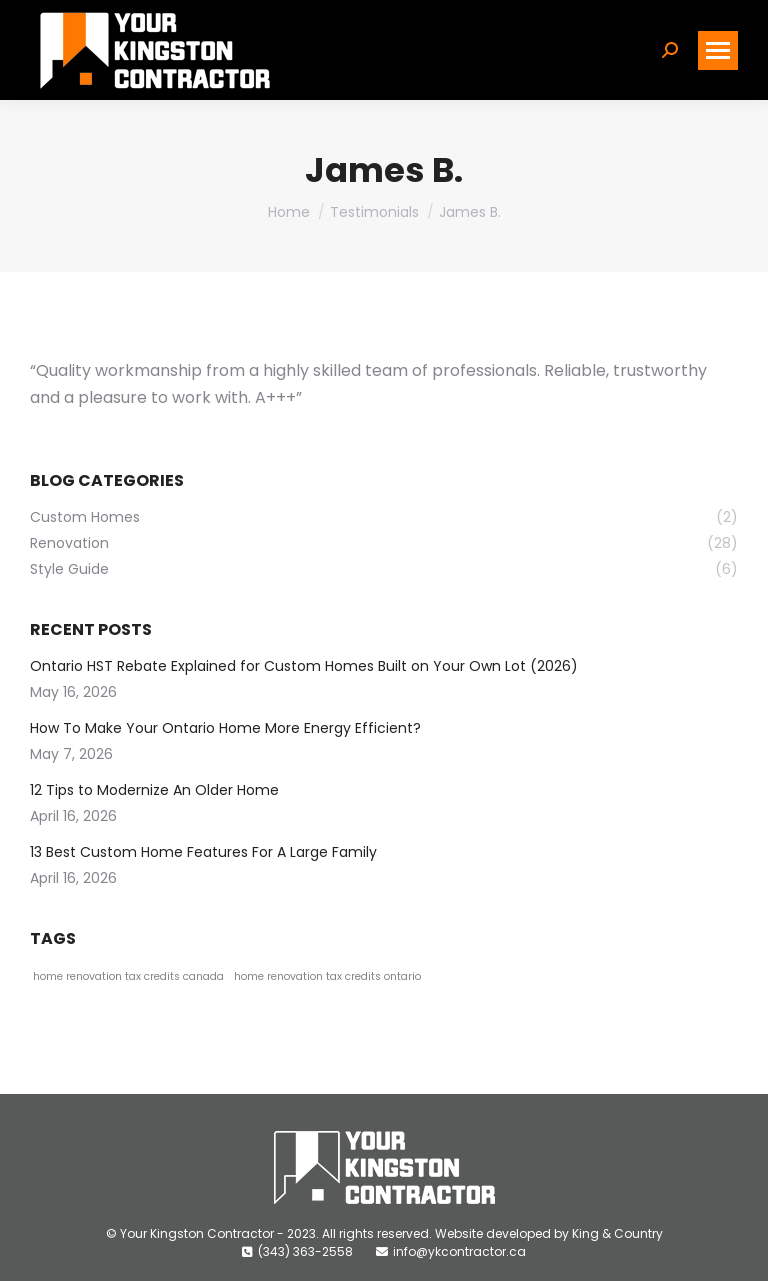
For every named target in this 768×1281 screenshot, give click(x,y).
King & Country (617, 1233)
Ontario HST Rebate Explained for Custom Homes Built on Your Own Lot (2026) (306, 666)
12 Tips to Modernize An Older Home (156, 790)
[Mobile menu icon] (718, 50)
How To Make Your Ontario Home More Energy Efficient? (225, 728)
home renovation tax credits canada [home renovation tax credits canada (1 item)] (128, 976)
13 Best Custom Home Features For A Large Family (203, 852)
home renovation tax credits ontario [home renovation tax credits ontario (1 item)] (327, 976)
